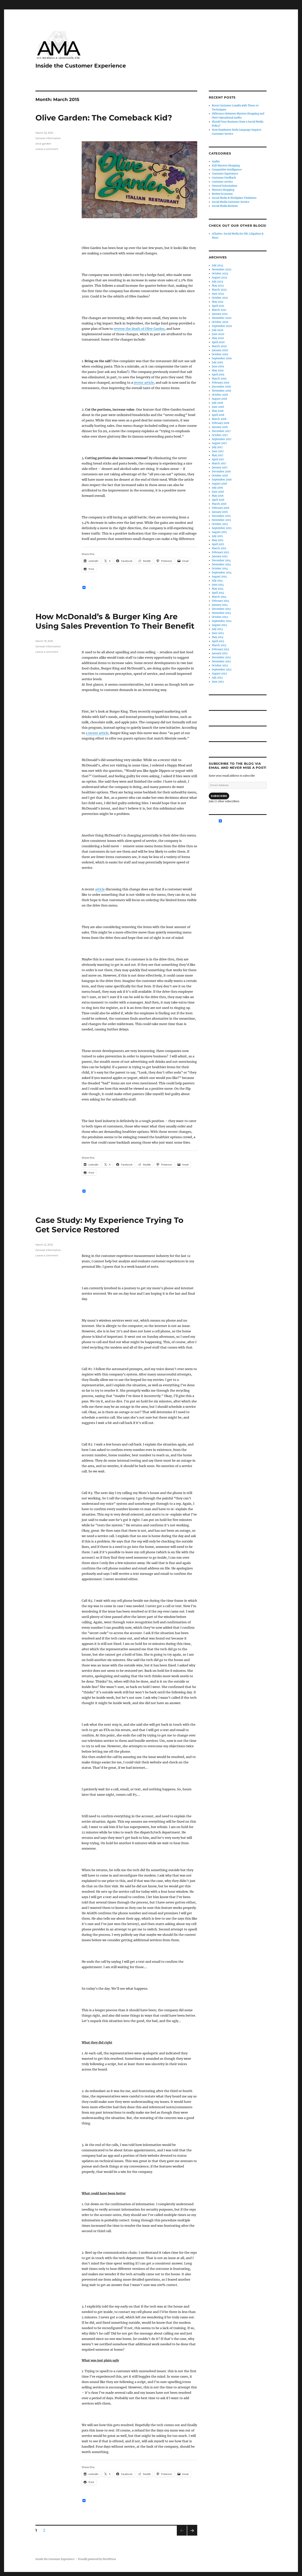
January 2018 (220, 427)
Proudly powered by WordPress (97, 2559)
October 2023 (220, 273)
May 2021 (217, 301)
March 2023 (219, 289)
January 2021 (220, 314)
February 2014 (220, 600)
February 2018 (220, 423)
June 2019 (218, 366)
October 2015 (220, 524)
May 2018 (217, 411)
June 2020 (218, 334)
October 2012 (220, 665)
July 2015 (217, 536)
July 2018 (217, 402)
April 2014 (218, 592)
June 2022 (218, 293)
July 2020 (217, 330)
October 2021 (220, 297)
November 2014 (221, 564)
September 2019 (222, 358)
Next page (192, 2535)
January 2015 (220, 556)
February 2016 (220, 508)
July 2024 (217, 265)
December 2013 (221, 609)
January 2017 (220, 467)
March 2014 (219, 596)
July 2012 (217, 677)
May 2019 (218, 370)
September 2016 (222, 479)
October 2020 (220, 322)
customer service (222, 181)
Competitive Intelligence (227, 169)
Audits (216, 161)
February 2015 (220, 552)
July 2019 (217, 362)
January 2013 (219, 653)
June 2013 (218, 633)
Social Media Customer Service (230, 202)
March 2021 (219, 310)
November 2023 (221, 269)
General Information (48, 138)
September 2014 (222, 572)
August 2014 (219, 576)
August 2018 (219, 398)
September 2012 (222, 669)
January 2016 (220, 512)
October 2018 (220, 394)
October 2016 (220, 475)
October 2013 (220, 617)
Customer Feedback (224, 177)
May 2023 (218, 285)
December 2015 (221, 516)
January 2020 (220, 350)
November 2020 (221, 318)
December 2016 (221, 471)
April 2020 (218, 342)
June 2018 (218, 407)
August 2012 (219, 673)
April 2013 (218, 641)
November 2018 (221, 390)
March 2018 (219, 419)
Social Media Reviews (225, 206)
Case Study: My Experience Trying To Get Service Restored (109, 1224)
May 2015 (217, 540)
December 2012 (221, 657)
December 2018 (221, 386)
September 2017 (222, 439)
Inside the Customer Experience (80, 65)
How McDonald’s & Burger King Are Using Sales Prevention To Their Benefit (114, 621)
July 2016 (217, 487)
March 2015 (219, 548)
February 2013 (220, 649)
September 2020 (222, 326)
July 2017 (217, 447)
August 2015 (219, 532)
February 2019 (220, 382)
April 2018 (218, 415)
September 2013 (221, 621)
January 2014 (220, 605)
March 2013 (219, 645)
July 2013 (217, 629)
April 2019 (218, 374)
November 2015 (221, 520)
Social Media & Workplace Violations (234, 198)
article (100, 889)
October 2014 (220, 568)
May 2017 (217, 455)
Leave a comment (46, 148)
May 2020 (218, 338)
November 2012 (221, 661)
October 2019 (220, 354)
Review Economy (222, 194)
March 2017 (219, 463)
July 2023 (217, 281)
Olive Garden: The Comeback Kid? (103, 117)
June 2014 (218, 584)
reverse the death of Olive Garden (139, 329)
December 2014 (221, 560)
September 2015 (222, 528)
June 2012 (218, 681)
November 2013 (221, 613)
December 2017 (221, 431)
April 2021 (218, 305)
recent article (144, 382)
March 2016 (219, 504)
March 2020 (219, 346)
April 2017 (218, 459)
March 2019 (219, 378)
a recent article (97, 733)
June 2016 (218, 491)
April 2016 (218, 499)
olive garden (43, 143)
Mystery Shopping (223, 189)
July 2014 (217, 580)
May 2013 (217, 637)
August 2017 (219, 443)
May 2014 (217, 588)
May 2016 (218, 495)
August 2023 (219, 277)
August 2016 (219, 483)
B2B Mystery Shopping (226, 165)
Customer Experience (225, 173)
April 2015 (218, 544)
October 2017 (220, 435)
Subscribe (219, 795)
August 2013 (219, 625)
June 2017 (218, 451)
